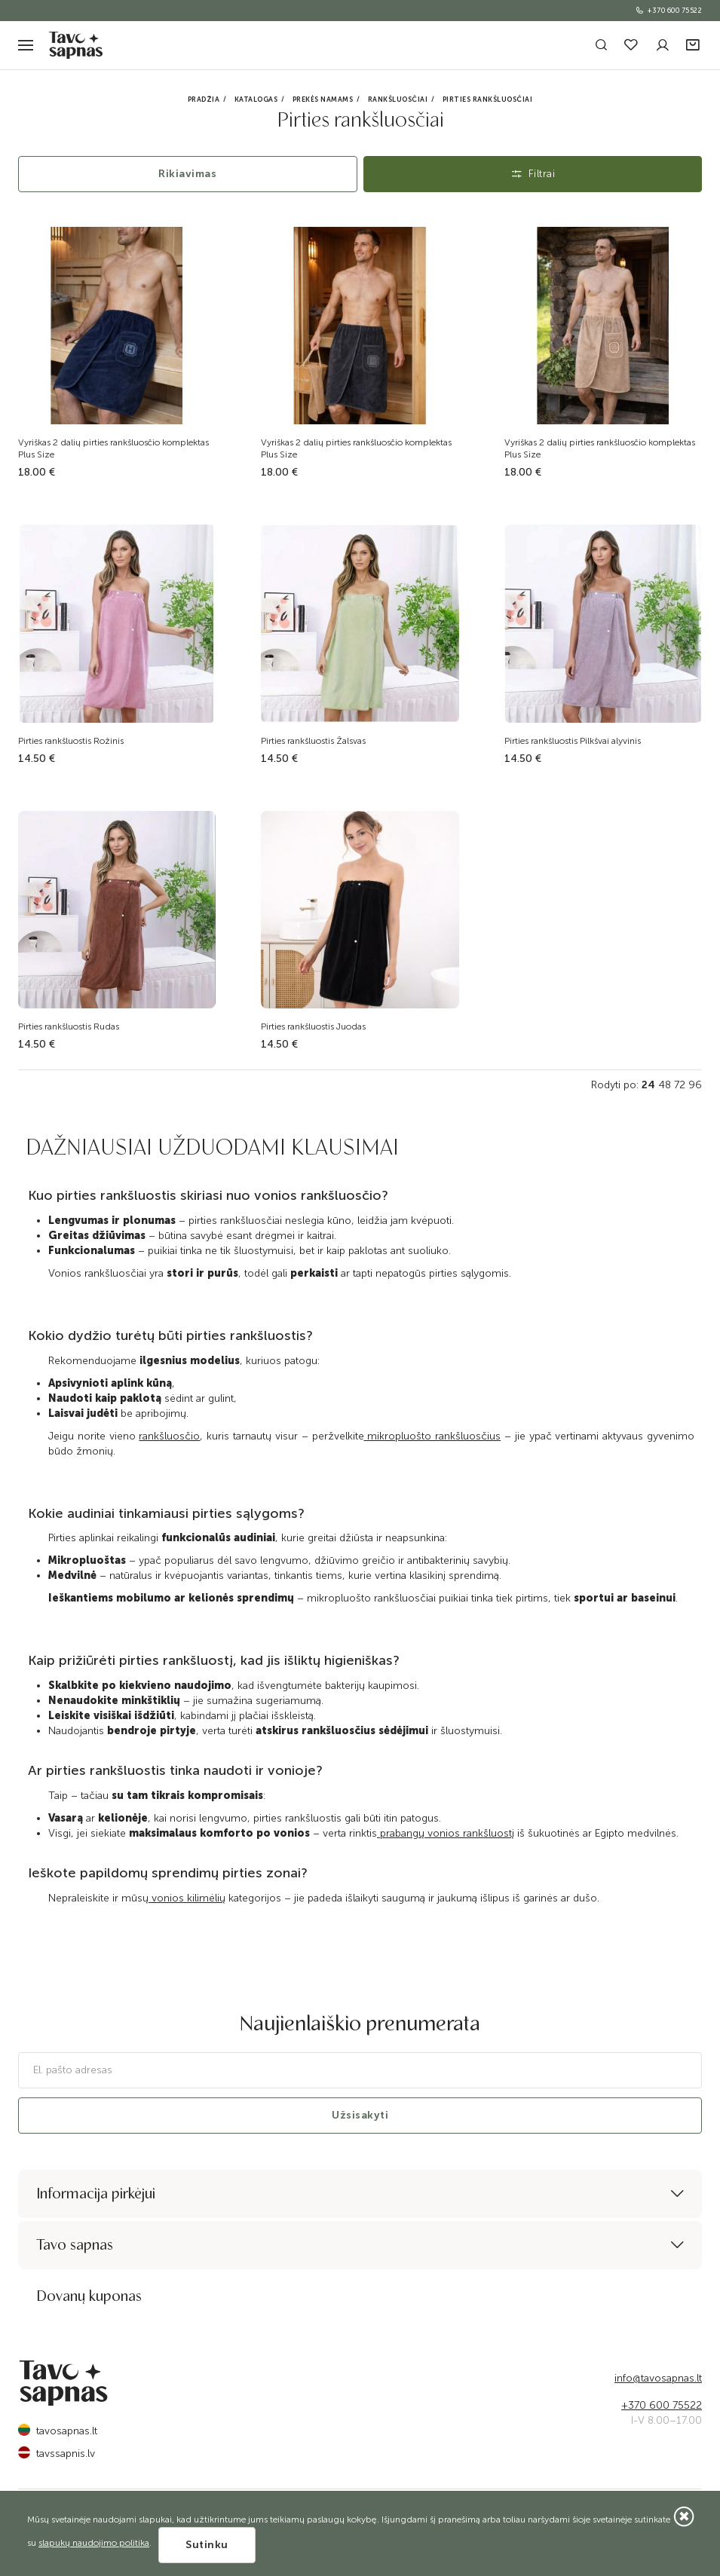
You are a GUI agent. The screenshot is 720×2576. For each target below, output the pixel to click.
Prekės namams (323, 99)
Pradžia (204, 99)
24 (648, 1084)
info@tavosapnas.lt (658, 2378)
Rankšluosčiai (398, 99)
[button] (694, 46)
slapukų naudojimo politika (93, 2543)
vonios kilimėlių (187, 1898)
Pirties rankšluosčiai (488, 99)
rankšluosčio (169, 1436)
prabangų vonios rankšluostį (445, 1833)
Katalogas (256, 99)
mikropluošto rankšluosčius (432, 1436)
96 (695, 1084)
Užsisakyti (360, 2115)
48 (664, 1084)
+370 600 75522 (668, 10)
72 (679, 1084)
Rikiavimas (187, 173)
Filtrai (533, 173)
